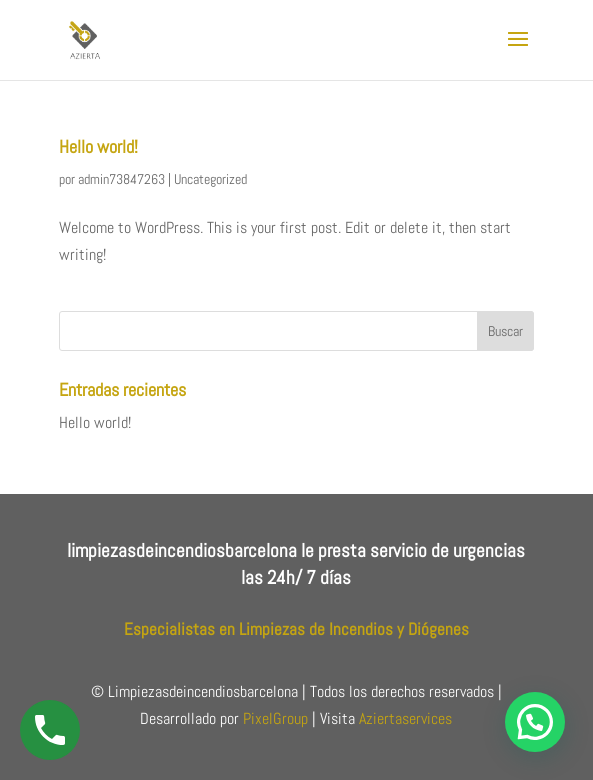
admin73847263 (121, 179)
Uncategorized (210, 179)
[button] (535, 722)
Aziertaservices (405, 718)
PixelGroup (275, 718)
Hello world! (98, 146)
